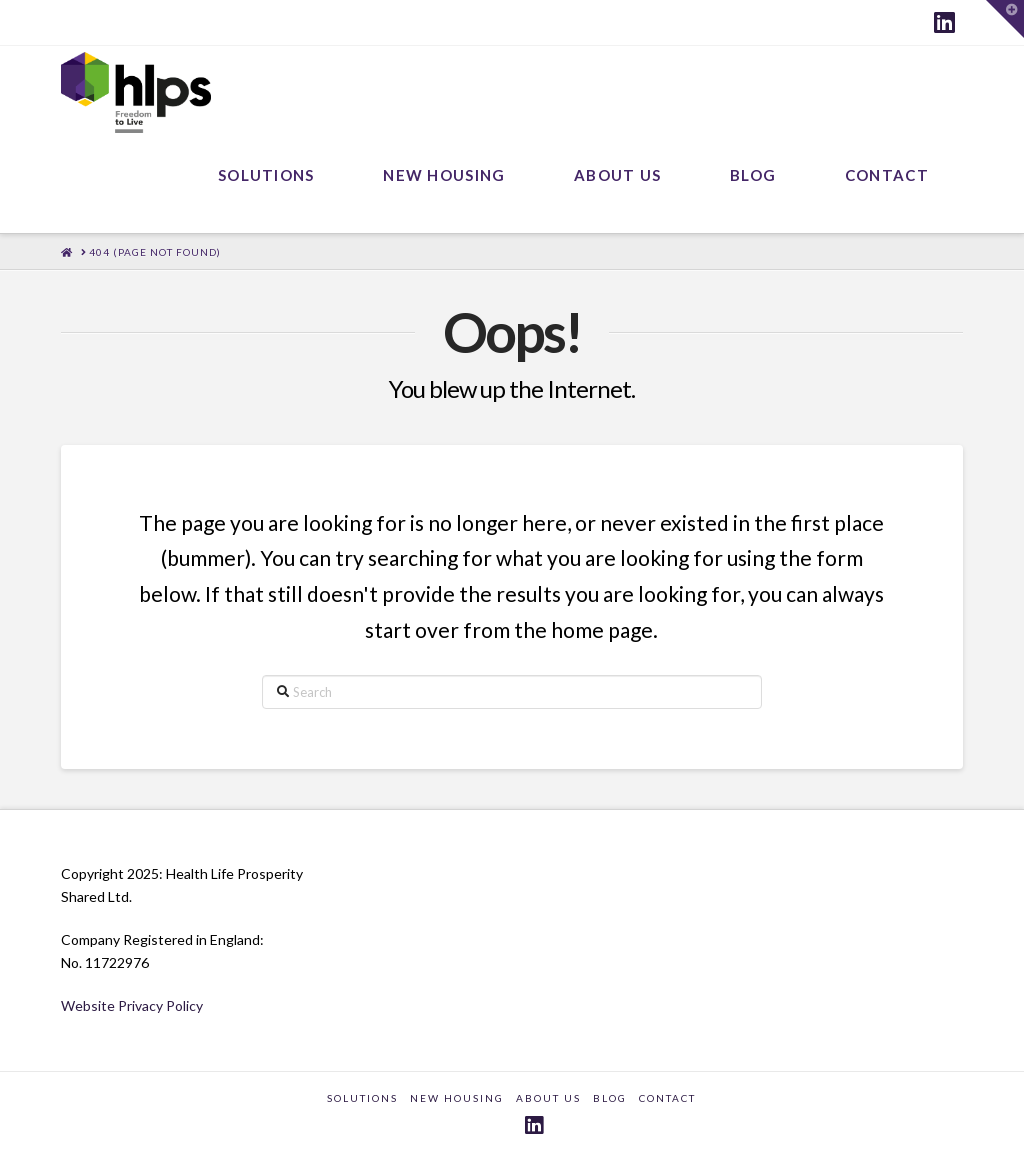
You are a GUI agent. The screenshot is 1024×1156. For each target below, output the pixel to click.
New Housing (457, 1098)
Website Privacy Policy (132, 1005)
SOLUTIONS (362, 1098)
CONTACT (667, 1098)
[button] (1005, 19)
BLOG (610, 1098)
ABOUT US (548, 1098)
